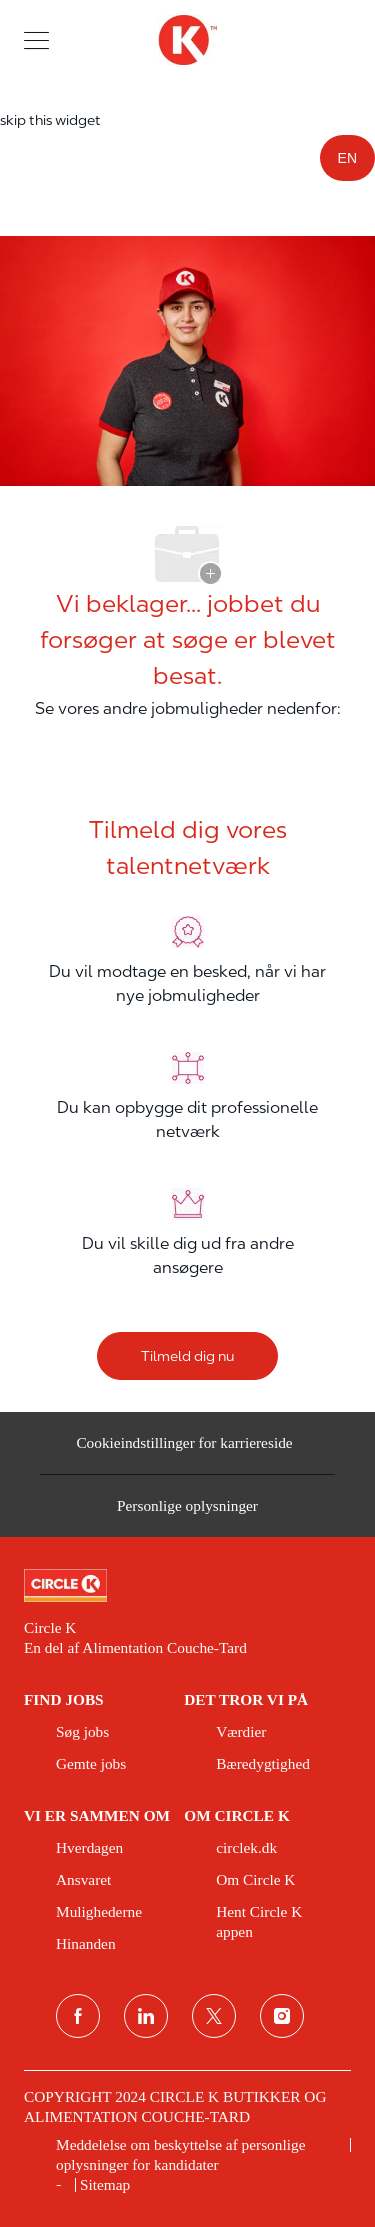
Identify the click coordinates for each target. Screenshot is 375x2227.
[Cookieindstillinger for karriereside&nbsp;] (187, 1450)
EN (347, 158)
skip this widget (50, 120)
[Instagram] (282, 2016)
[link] (187, 1586)
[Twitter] (214, 2016)
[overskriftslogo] (187, 40)
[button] (36, 39)
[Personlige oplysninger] (187, 1512)
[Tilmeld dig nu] (187, 1356)
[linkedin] (146, 2016)
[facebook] (78, 2016)
